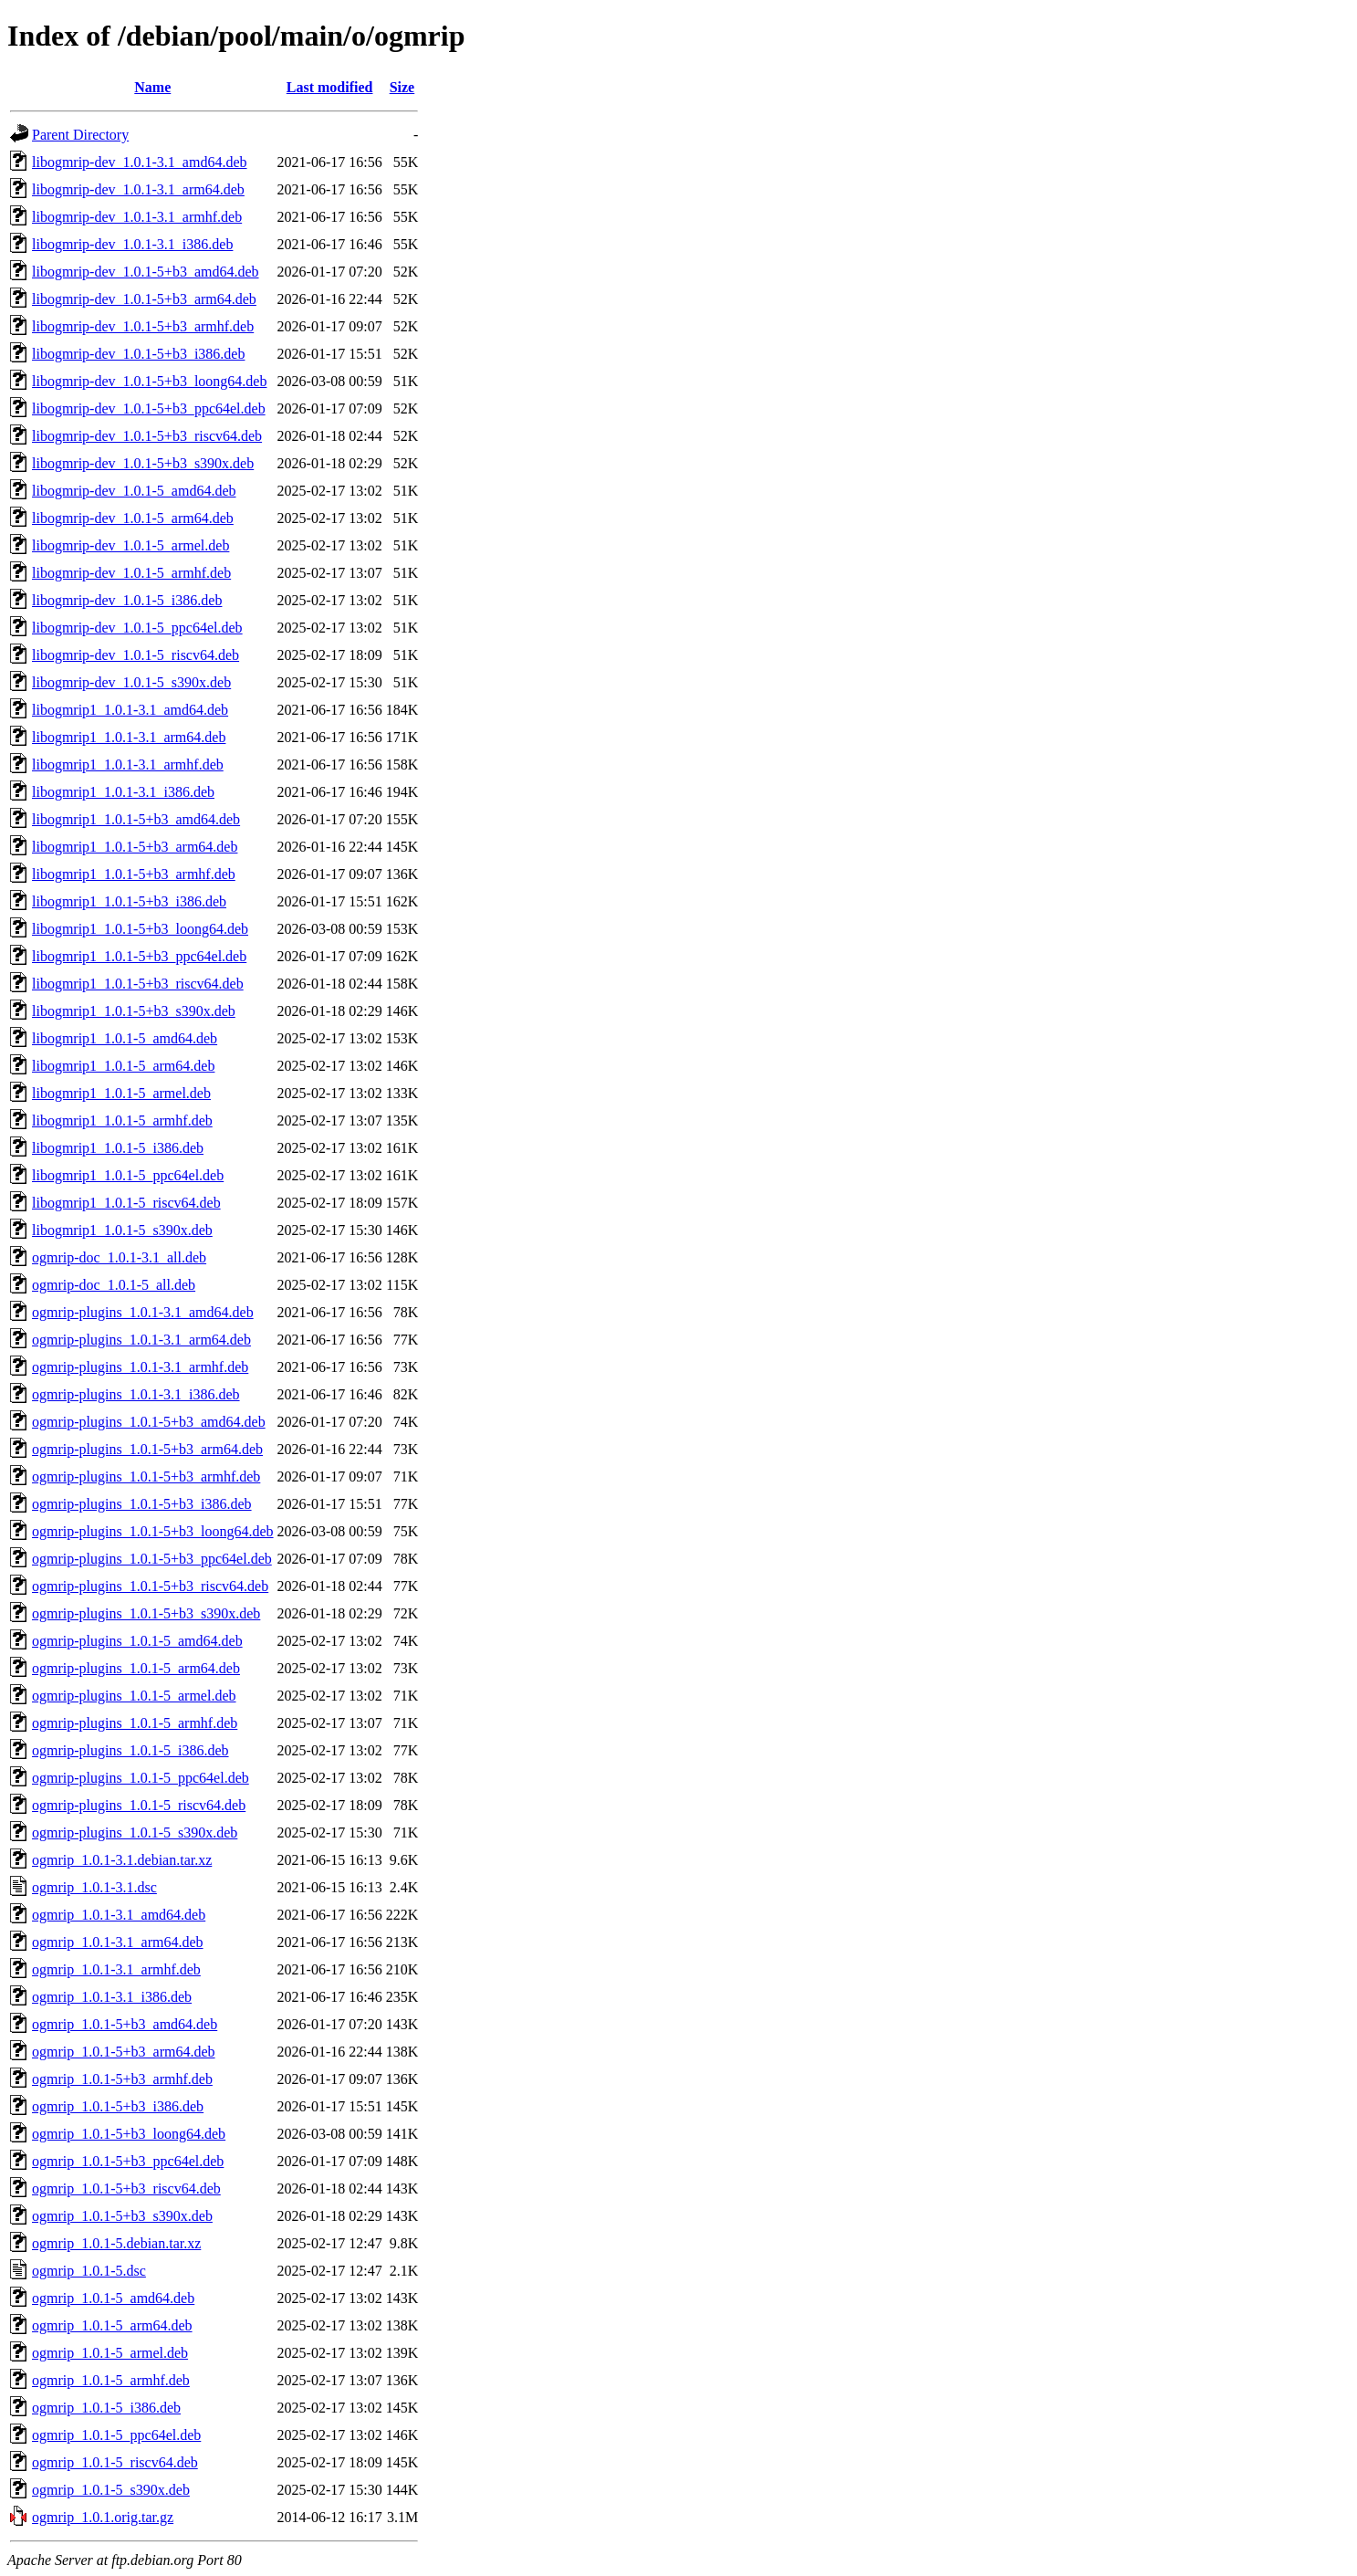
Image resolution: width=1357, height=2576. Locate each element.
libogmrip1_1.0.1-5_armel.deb (121, 1093)
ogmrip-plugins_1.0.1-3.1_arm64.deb (141, 1339)
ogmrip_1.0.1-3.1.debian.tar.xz (122, 1860)
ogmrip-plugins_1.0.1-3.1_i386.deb (136, 1394)
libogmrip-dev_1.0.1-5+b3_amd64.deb (145, 271)
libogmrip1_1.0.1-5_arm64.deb (123, 1065)
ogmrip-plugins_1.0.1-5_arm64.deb (136, 1668)
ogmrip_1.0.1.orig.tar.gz (102, 2517)
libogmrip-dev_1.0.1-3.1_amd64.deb (139, 162)
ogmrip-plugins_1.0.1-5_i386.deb (130, 1750)
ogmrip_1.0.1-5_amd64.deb (113, 2298)
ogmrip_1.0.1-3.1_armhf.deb (116, 1969)
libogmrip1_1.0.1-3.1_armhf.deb (128, 764)
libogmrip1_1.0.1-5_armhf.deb (122, 1120)
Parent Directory (80, 134)
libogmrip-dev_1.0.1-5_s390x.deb (131, 682)
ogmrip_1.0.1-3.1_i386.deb (112, 1997)
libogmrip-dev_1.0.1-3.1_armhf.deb (137, 217)
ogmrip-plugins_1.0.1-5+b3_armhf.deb (146, 1476)
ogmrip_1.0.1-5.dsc (89, 2270)
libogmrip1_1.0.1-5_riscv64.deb (126, 1202)
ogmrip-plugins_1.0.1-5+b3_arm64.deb (147, 1449)
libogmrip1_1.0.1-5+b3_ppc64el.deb (139, 956)
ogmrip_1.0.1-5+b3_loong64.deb (128, 2133)
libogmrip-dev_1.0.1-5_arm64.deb (133, 518)
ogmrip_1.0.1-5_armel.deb (110, 2353)
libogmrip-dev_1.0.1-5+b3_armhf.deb (143, 326)
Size (402, 87)
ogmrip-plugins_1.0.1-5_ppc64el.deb (140, 1777)
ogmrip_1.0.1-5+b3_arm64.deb (123, 2051)
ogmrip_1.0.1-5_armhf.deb (111, 2380)
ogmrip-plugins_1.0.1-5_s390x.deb (134, 1832)
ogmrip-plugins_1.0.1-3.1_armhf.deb (140, 1367)
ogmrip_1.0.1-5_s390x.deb (111, 2489)
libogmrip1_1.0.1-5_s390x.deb (122, 1230)
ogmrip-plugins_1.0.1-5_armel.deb (134, 1695)
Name (152, 87)
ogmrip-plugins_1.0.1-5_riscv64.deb (138, 1805)
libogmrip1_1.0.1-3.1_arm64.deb (128, 737)
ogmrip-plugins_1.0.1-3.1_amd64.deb (143, 1312)
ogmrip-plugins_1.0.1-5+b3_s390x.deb (146, 1613)
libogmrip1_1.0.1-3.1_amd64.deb (130, 709)
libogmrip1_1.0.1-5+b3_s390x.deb (133, 1011)
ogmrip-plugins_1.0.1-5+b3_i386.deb (142, 1504)
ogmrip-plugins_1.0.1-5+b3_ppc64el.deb (152, 1558)
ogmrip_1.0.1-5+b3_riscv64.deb (126, 2188)
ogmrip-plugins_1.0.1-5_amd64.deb (137, 1641)
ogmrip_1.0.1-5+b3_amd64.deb (124, 2024)
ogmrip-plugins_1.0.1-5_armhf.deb (134, 1723)
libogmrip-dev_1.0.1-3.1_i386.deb (132, 244)
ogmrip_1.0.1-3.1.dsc (94, 1887)
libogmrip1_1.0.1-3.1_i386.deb (123, 792)
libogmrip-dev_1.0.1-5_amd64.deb (134, 490)
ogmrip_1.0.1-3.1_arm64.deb (118, 1942)
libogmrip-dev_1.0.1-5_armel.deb (130, 545)
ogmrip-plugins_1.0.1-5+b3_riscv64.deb (150, 1586)
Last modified (330, 87)
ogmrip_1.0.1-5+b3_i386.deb (118, 2106)
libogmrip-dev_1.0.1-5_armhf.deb (131, 573)
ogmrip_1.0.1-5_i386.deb (106, 2407)
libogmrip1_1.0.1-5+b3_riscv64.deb (138, 983)
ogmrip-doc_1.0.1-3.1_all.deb (119, 1257)
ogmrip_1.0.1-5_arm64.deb (112, 2325)
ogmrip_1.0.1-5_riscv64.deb (115, 2462)
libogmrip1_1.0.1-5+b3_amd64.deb (136, 819)
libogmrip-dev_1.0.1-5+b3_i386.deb (138, 353)
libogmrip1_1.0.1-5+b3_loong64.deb (140, 929)
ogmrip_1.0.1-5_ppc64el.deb (116, 2435)
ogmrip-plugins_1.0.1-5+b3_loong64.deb (153, 1531)
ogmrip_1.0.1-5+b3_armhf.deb (122, 2079)
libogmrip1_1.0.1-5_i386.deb (118, 1148)
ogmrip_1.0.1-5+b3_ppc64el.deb (128, 2161)
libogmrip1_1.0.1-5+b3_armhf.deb (133, 874)
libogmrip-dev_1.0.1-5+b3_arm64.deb (144, 299)
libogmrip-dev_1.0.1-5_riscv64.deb (135, 655)
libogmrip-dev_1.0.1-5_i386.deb (127, 600)
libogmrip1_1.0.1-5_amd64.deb (124, 1038)
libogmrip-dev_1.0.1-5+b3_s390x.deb (143, 463)
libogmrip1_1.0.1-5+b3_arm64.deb (134, 846)
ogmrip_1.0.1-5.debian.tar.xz (116, 2243)
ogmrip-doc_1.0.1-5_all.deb (113, 1285)
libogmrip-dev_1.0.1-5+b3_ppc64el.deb (149, 408)
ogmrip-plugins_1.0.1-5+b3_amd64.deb (149, 1421)
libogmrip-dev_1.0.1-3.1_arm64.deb (138, 189)
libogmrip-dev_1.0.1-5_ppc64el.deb (137, 627)
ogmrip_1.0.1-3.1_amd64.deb (118, 1914)
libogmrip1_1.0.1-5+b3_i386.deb (129, 901)
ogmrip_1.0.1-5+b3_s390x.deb (122, 2216)
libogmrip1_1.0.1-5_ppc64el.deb (128, 1175)
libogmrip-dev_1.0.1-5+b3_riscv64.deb (147, 436)
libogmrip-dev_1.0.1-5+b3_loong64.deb (149, 381)
